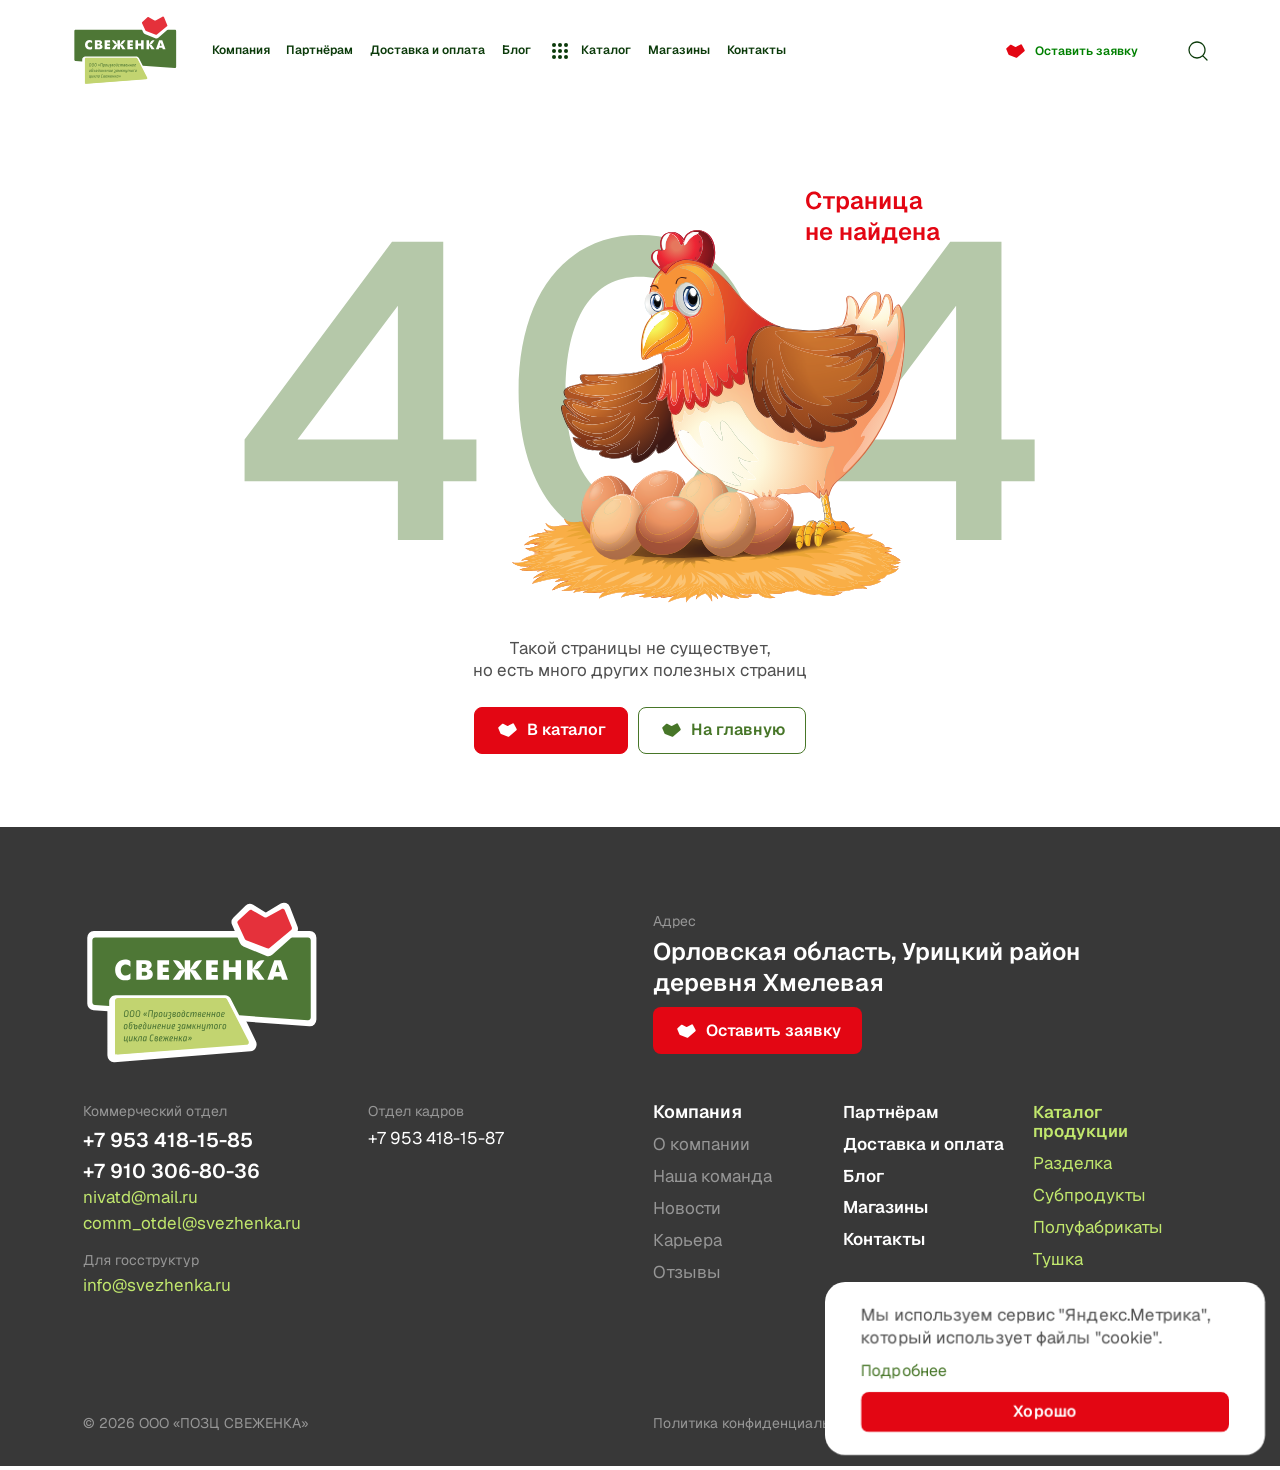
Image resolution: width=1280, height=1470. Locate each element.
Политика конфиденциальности (760, 1427)
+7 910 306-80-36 (175, 1173)
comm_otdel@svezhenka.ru (198, 1226)
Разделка (1075, 1165)
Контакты (756, 50)
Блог (516, 50)
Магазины (679, 50)
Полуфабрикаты (1103, 1229)
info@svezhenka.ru (160, 1289)
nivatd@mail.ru (144, 1200)
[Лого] (125, 51)
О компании (703, 1145)
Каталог (589, 51)
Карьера (689, 1242)
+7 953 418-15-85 (173, 1141)
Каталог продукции (1083, 1123)
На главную (743, 731)
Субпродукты (1093, 1197)
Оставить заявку (1086, 51)
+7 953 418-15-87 (440, 1139)
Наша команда (716, 1178)
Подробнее (908, 1367)
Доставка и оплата (427, 50)
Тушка (1059, 1261)
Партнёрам (319, 50)
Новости (689, 1210)
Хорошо (1045, 1410)
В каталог (561, 731)
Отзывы (688, 1274)
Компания (241, 50)
